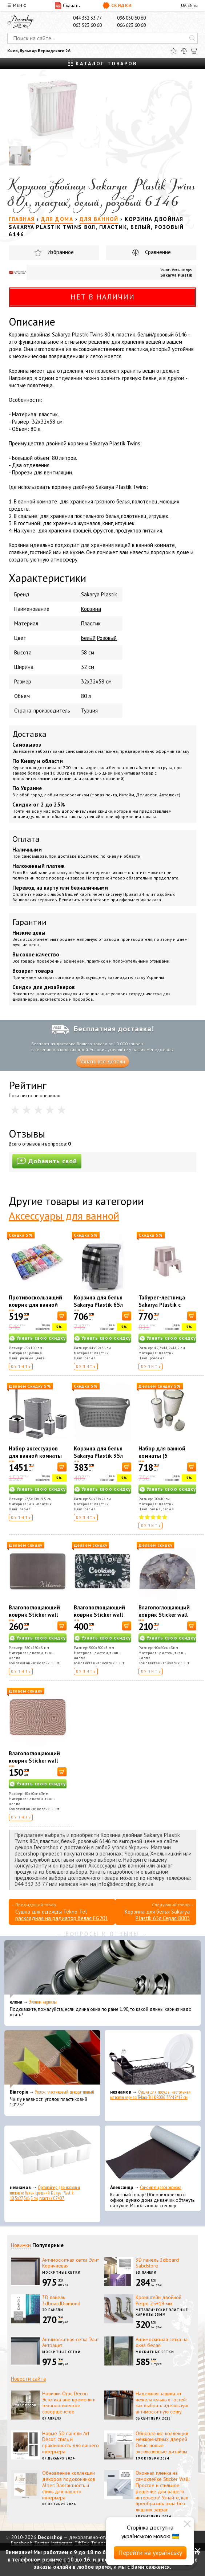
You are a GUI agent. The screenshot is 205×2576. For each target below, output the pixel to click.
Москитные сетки (61, 2272)
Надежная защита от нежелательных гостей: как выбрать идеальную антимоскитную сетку (162, 2402)
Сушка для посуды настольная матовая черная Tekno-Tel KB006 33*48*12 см (150, 2095)
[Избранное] (173, 51)
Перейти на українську (150, 2552)
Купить (21, 1366)
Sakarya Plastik (176, 275)
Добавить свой (47, 1161)
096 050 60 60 (131, 18)
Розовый (107, 637)
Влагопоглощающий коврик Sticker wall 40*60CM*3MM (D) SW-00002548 (167, 1618)
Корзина (91, 608)
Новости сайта (28, 2378)
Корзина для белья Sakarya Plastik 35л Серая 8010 (98, 1455)
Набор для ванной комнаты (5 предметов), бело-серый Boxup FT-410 (164, 1459)
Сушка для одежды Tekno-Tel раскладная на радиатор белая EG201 (61, 1915)
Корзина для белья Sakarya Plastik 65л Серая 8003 (98, 1304)
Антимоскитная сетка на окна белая (162, 2342)
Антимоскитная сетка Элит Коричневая (70, 2263)
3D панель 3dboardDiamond (61, 2300)
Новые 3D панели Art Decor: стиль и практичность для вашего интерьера (70, 2442)
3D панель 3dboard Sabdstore (157, 2263)
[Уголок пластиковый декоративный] (52, 2059)
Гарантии (29, 922)
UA (183, 5)
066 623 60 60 (131, 25)
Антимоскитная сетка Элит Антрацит (70, 2342)
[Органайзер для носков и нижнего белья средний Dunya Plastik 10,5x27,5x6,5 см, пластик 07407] (52, 2155)
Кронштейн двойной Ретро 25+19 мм (158, 2300)
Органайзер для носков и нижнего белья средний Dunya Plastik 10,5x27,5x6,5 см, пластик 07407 (45, 2192)
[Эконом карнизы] (102, 1969)
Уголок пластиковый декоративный (64, 2092)
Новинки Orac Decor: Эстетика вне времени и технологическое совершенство (69, 2402)
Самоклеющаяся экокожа (160, 2187)
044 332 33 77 (87, 18)
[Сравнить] (184, 51)
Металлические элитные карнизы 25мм (162, 2312)
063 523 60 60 (87, 25)
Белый (88, 637)
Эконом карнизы (43, 2002)
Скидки (117, 5)
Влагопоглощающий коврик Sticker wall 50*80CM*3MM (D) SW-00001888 (102, 1618)
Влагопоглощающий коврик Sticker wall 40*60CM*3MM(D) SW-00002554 (37, 1764)
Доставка (29, 734)
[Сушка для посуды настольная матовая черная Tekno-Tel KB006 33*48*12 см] (153, 2059)
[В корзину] (62, 1315)
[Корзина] (194, 51)
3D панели (146, 2272)
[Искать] (192, 38)
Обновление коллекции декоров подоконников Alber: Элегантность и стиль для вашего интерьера (68, 2485)
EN (190, 5)
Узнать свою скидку (41, 1338)
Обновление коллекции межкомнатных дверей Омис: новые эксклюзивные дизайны (162, 2442)
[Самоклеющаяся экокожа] (153, 2155)
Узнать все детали (102, 1061)
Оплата (26, 839)
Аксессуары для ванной (64, 1215)
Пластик (91, 623)
